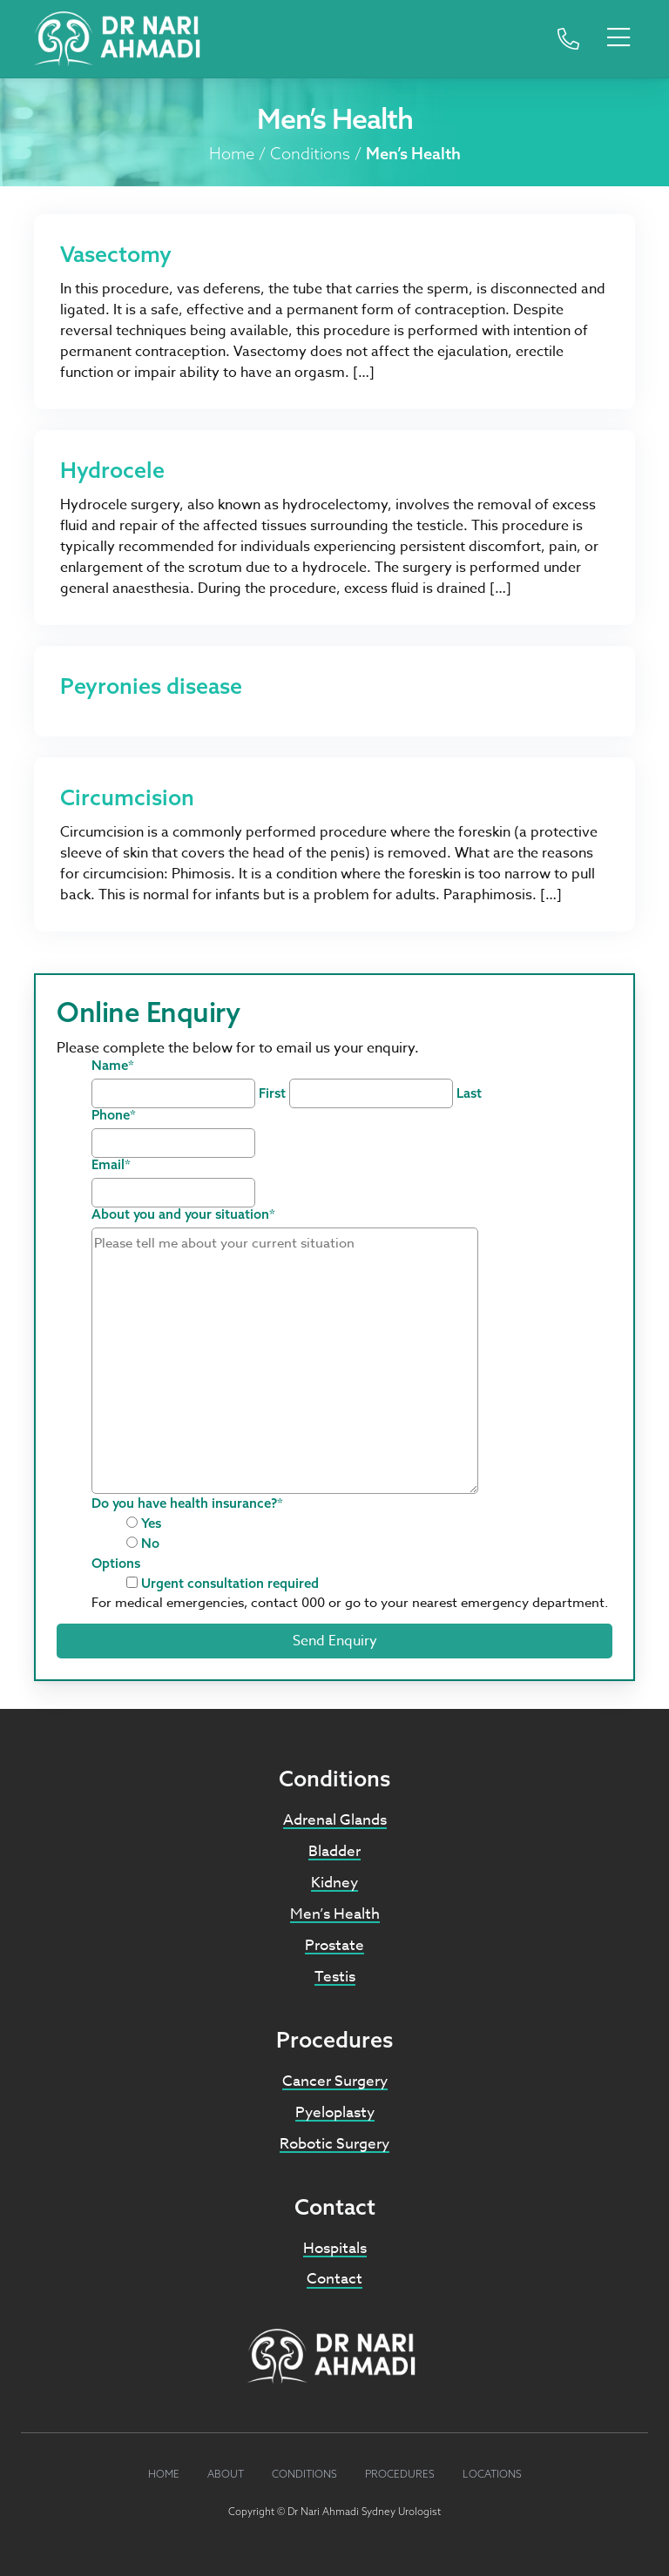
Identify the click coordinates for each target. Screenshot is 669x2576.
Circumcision (127, 797)
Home (231, 153)
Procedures (400, 2473)
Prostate (334, 1945)
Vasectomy (116, 253)
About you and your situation (183, 1214)
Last (469, 1093)
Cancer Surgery (335, 2081)
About (225, 2473)
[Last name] (371, 1093)
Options (115, 1563)
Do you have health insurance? (187, 1503)
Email (111, 1164)
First (272, 1093)
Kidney (334, 1882)
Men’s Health (335, 1914)
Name (112, 1065)
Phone (113, 1114)
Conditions (310, 153)
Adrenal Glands (335, 1820)
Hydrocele (112, 469)
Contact (334, 2279)
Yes (151, 1523)
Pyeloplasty (335, 2112)
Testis (334, 1976)
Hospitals (335, 2248)
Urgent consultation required (230, 1583)
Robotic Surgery (334, 2144)
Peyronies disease (151, 685)
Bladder (334, 1851)
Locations (492, 2473)
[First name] (173, 1093)
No (150, 1543)
